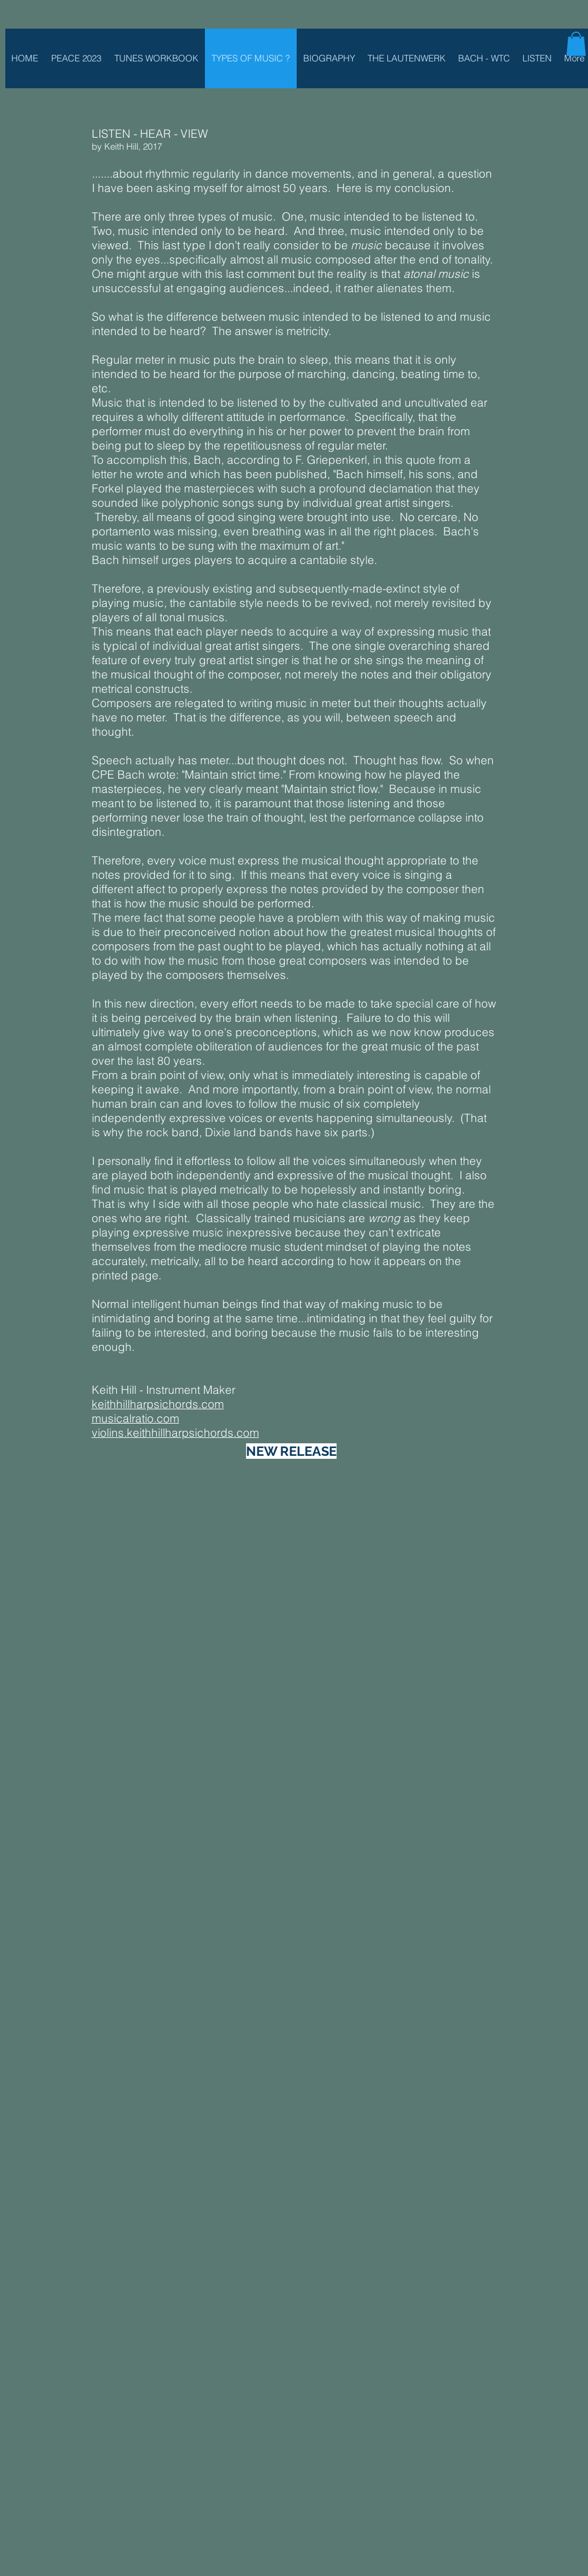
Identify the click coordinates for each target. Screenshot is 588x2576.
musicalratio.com (135, 1418)
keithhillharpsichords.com (158, 1404)
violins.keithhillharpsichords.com (175, 1432)
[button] (576, 44)
